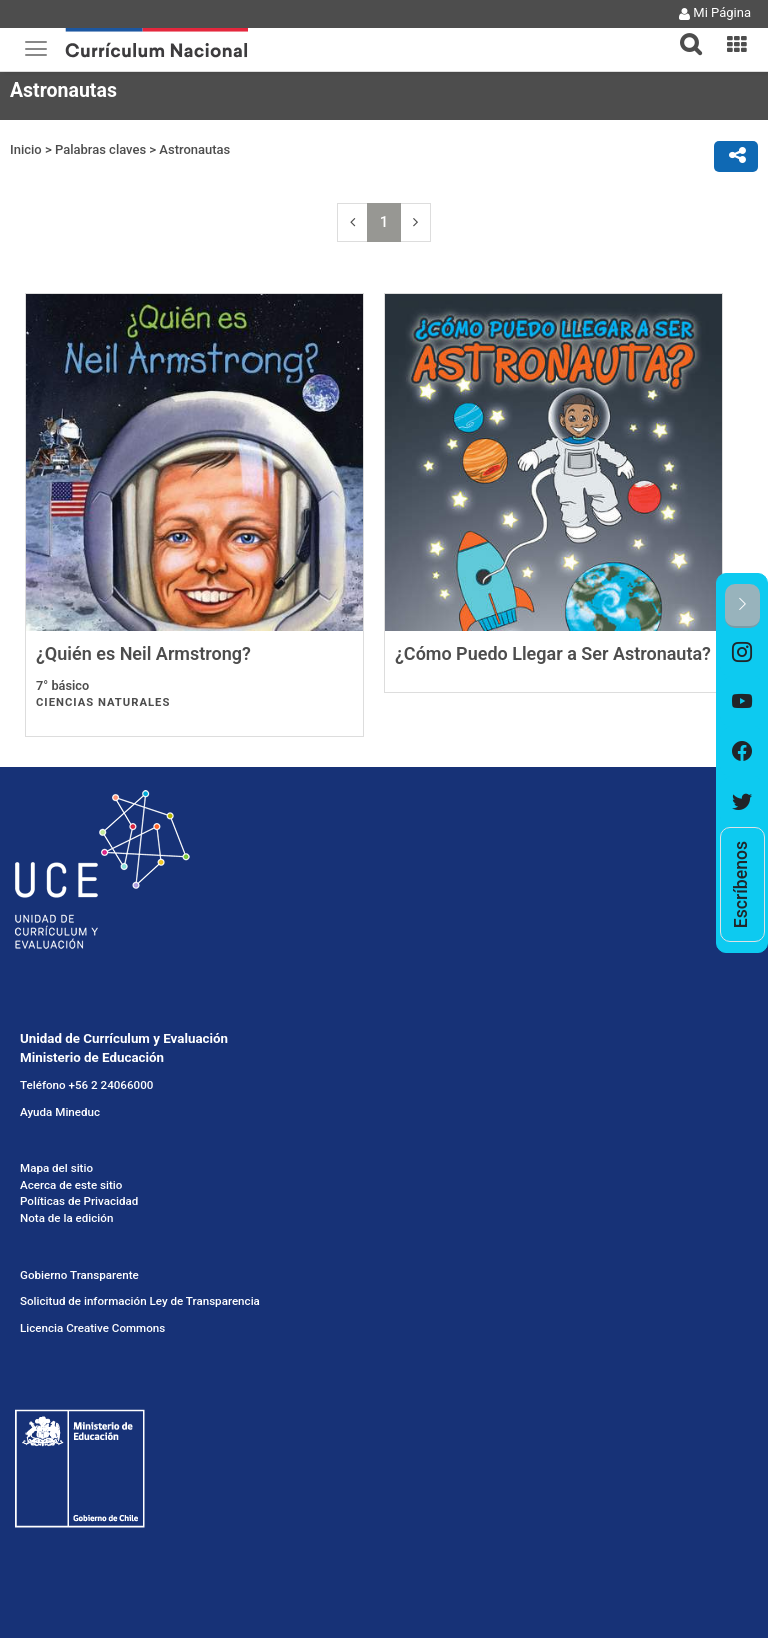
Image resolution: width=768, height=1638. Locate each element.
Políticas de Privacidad (79, 1201)
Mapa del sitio (56, 1168)
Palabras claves (100, 149)
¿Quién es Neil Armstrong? (143, 653)
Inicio (26, 149)
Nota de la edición (66, 1218)
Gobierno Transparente (79, 1275)
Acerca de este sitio (71, 1185)
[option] (742, 653)
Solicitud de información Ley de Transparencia (140, 1301)
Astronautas (194, 149)
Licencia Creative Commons (92, 1328)
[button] (683, 32)
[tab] (683, 32)
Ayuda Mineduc (60, 1112)
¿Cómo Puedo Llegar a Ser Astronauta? (553, 653)
